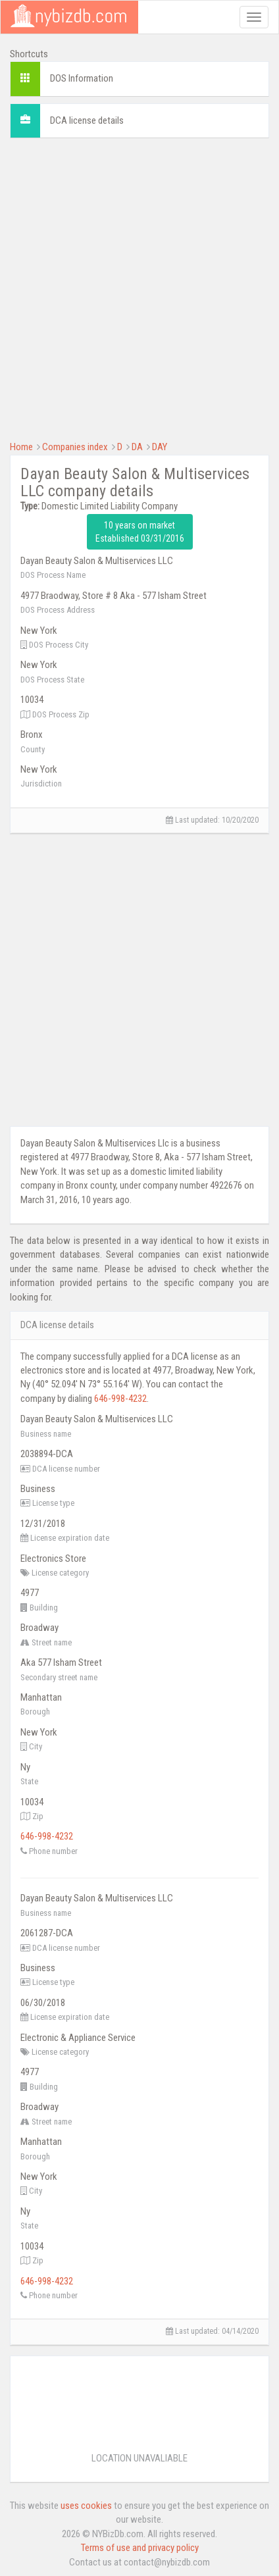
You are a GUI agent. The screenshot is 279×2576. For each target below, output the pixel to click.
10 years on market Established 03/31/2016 (139, 532)
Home (21, 447)
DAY (159, 447)
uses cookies (86, 2506)
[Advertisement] (139, 287)
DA (137, 447)
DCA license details (87, 120)
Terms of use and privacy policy (140, 2548)
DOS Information (81, 78)
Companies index (75, 447)
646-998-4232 (120, 1398)
